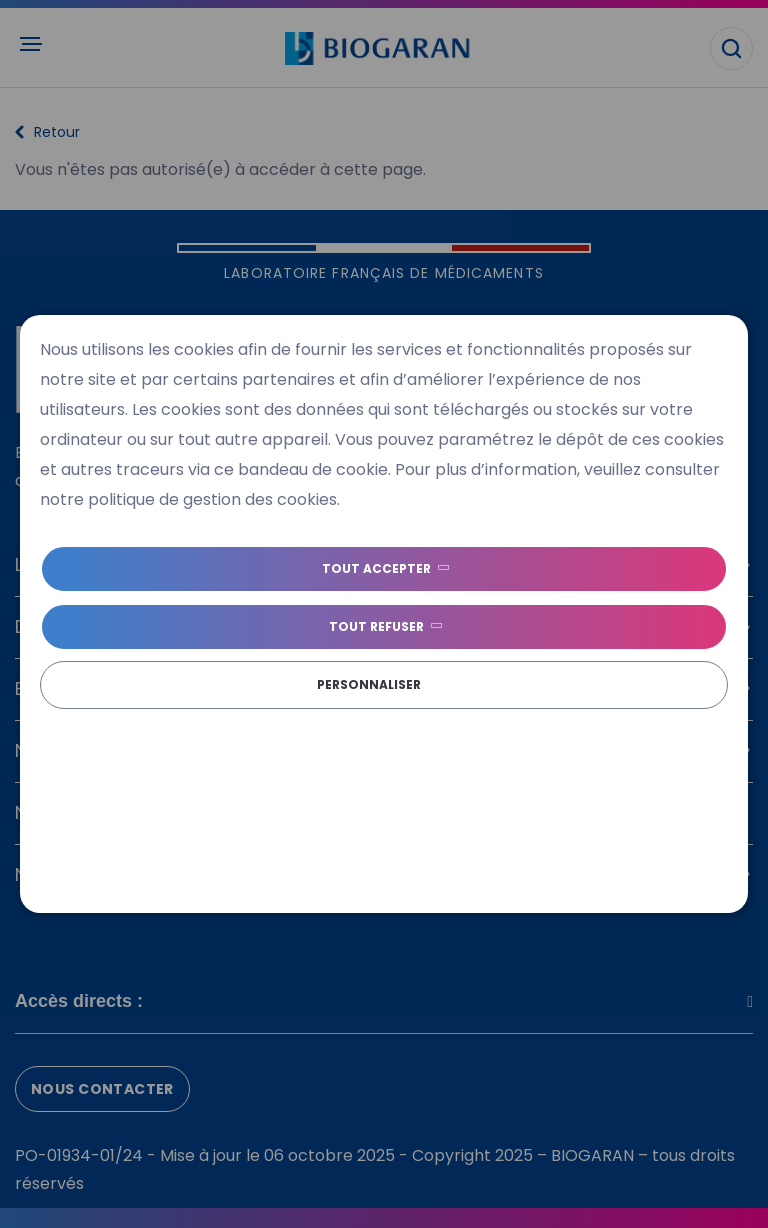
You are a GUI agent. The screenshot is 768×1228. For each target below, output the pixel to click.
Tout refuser (376, 626)
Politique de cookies (108, 722)
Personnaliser (369, 684)
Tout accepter (376, 568)
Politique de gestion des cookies (306, 722)
